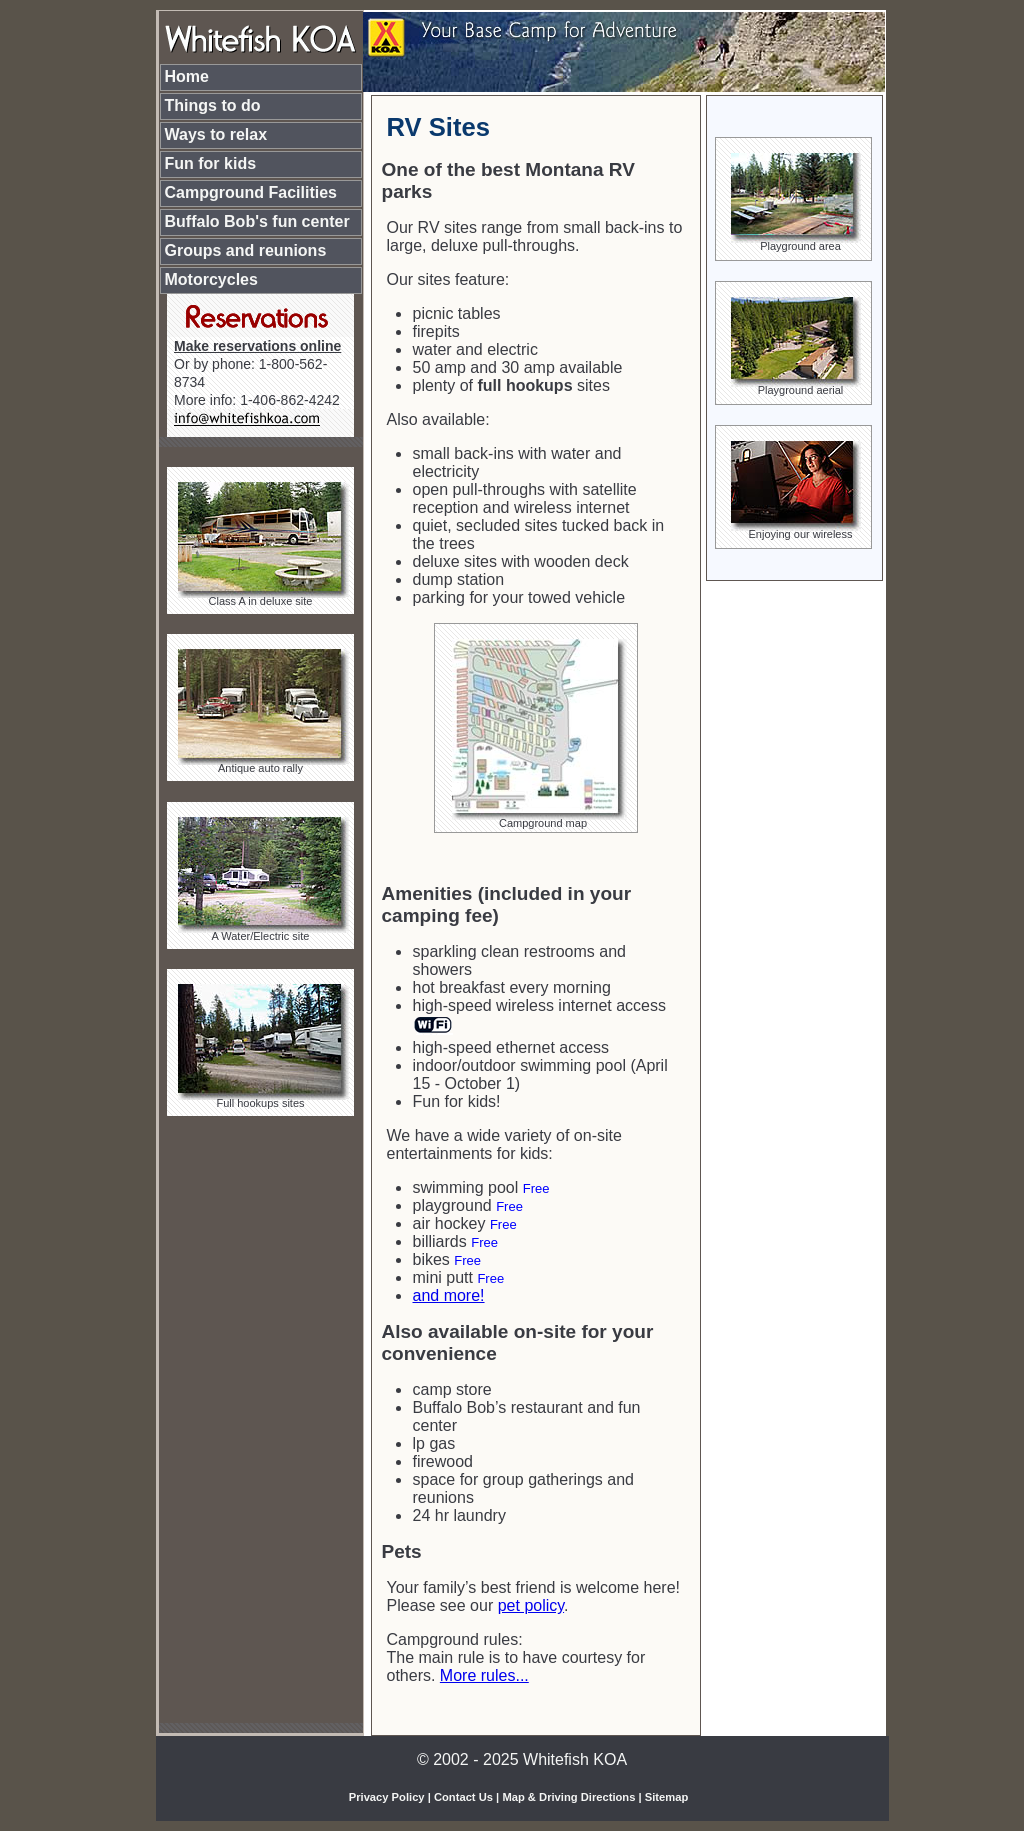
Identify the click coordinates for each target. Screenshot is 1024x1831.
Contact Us (463, 1797)
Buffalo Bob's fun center (257, 221)
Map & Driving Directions (568, 1797)
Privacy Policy (387, 1797)
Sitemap (667, 1797)
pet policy (531, 1605)
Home (187, 76)
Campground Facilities (251, 192)
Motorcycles (211, 279)
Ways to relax (216, 134)
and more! (449, 1295)
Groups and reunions (246, 250)
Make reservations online (257, 346)
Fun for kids (211, 163)
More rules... (484, 1675)
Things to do (213, 105)
